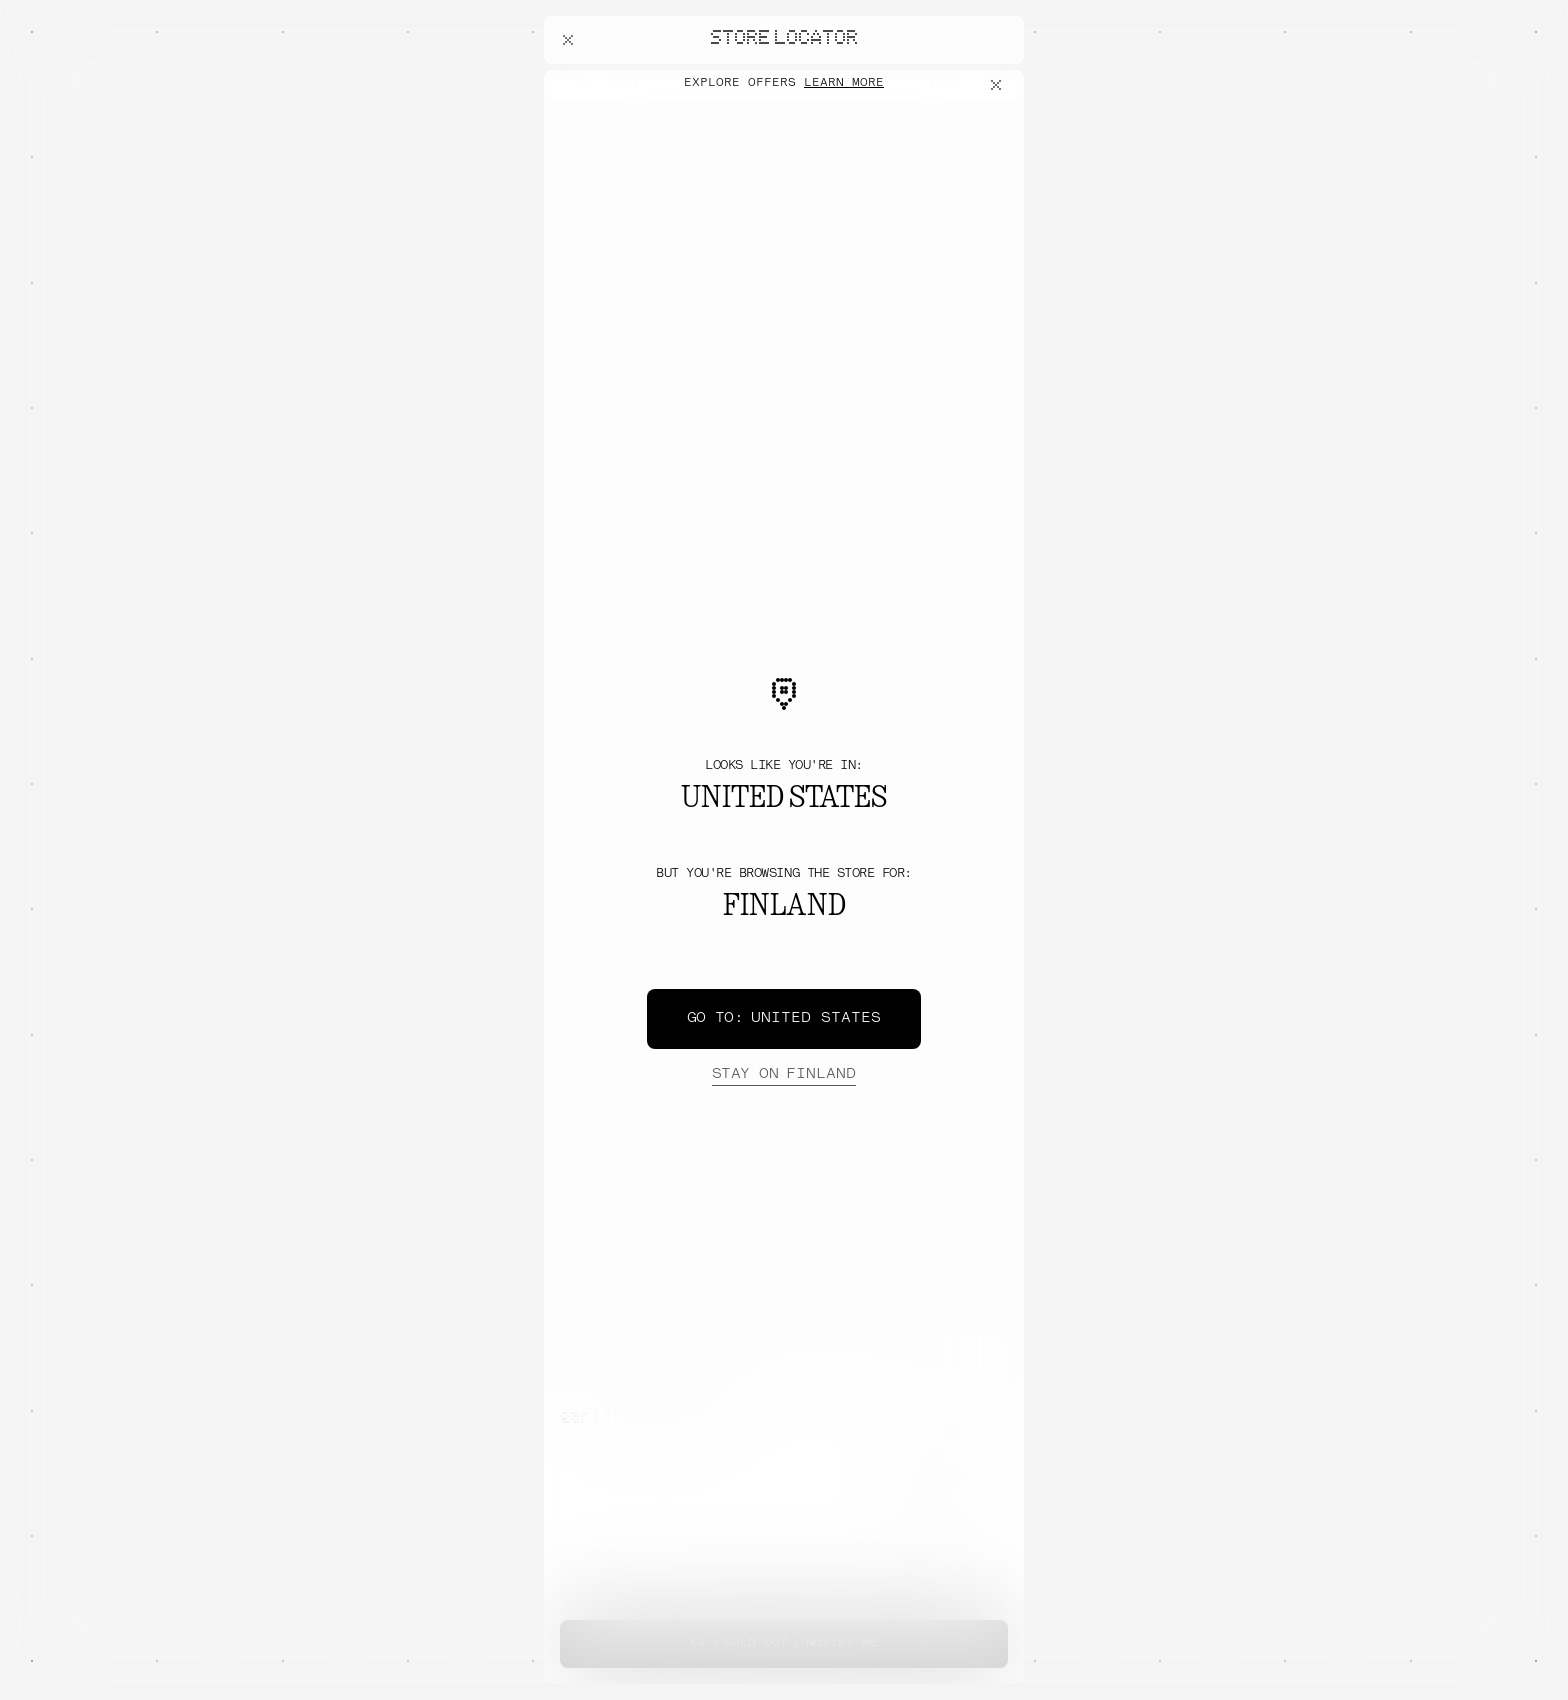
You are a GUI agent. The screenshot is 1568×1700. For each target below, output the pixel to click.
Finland (784, 1075)
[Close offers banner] (1000, 85)
